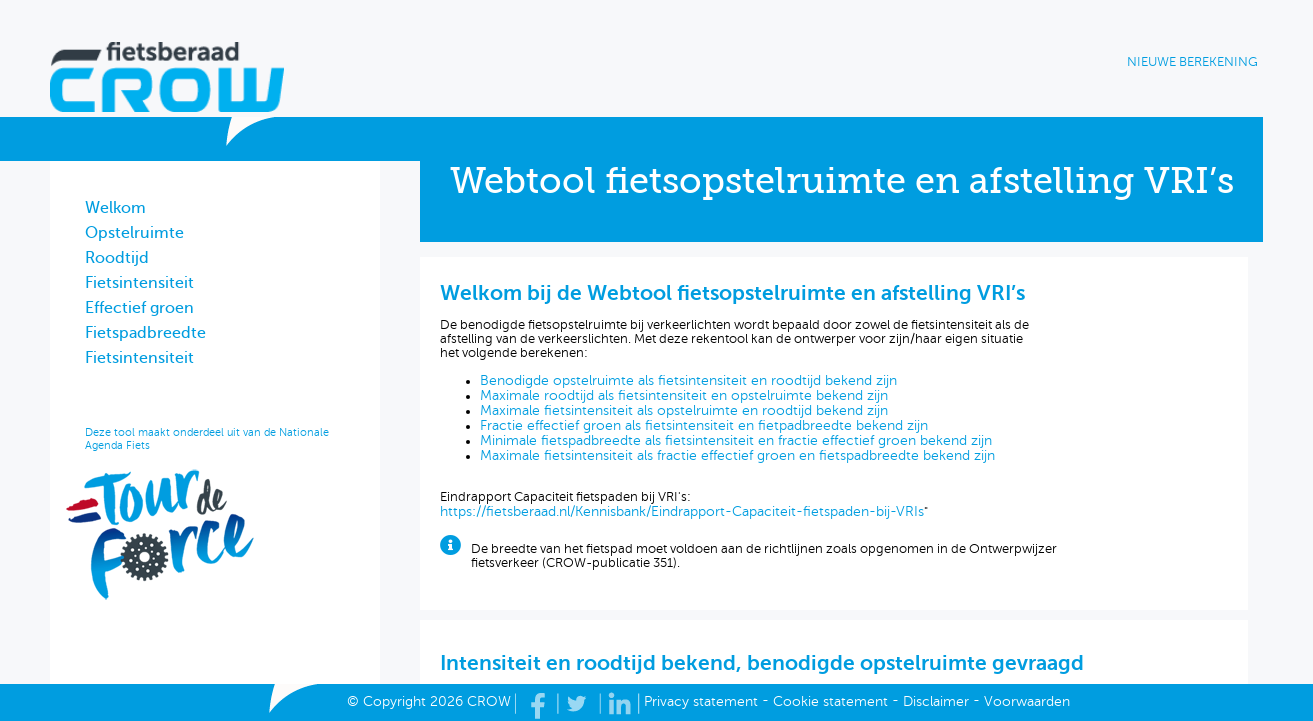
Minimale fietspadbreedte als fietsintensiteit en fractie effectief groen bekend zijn (736, 440)
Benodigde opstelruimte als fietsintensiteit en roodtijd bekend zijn (688, 380)
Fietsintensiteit (139, 283)
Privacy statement (701, 701)
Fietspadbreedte (145, 333)
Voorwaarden (1027, 701)
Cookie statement (830, 701)
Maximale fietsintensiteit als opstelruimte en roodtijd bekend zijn (684, 410)
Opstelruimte (134, 233)
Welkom (115, 208)
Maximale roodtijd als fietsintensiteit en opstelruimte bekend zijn (684, 395)
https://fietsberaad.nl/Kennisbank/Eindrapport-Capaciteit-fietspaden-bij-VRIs (682, 511)
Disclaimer (936, 701)
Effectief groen (139, 308)
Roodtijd (117, 258)
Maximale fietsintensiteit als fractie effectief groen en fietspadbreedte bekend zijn (737, 455)
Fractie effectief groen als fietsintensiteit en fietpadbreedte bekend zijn (704, 425)
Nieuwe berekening (1192, 62)
